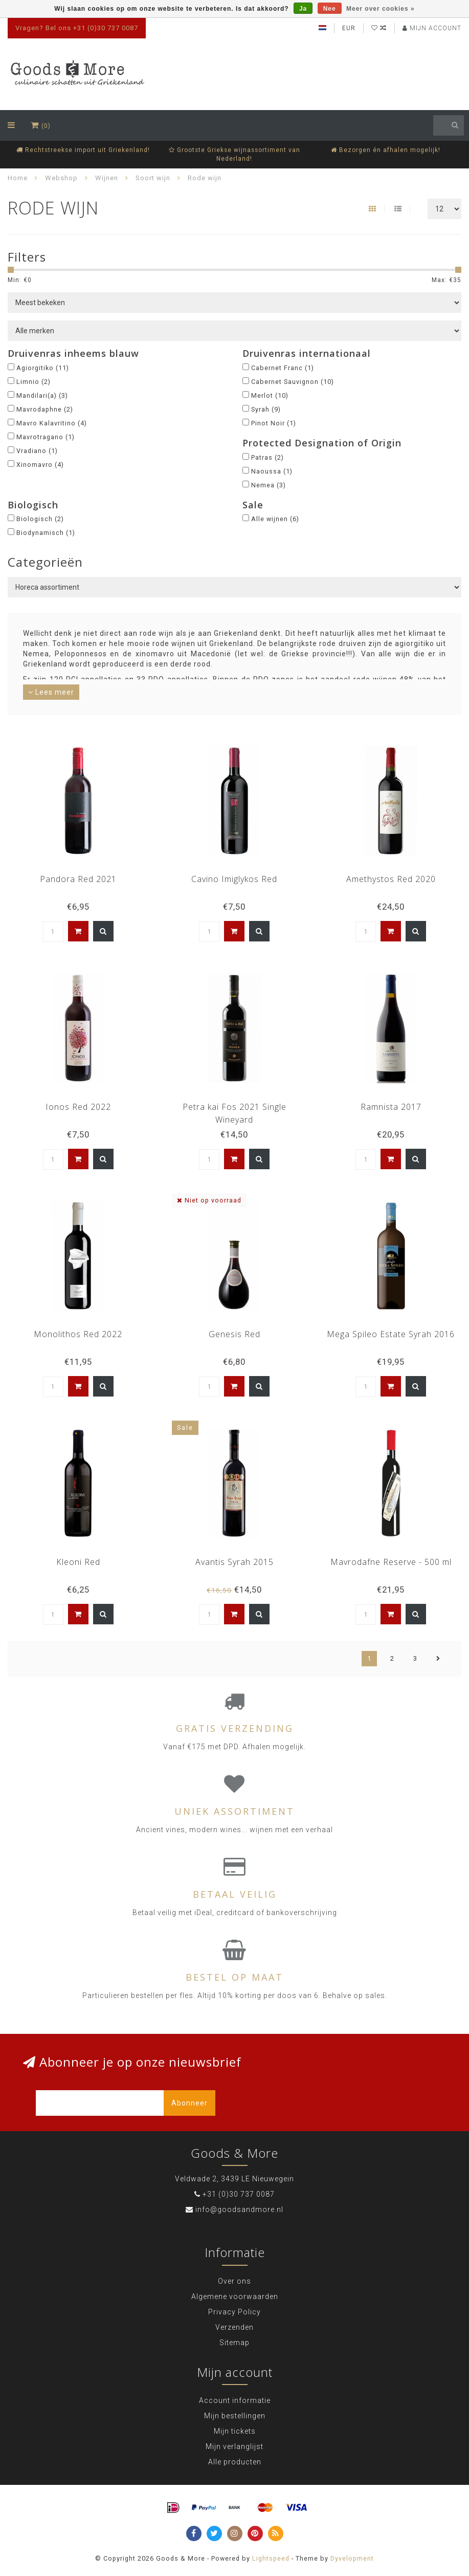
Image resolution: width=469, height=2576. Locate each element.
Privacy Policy (234, 2312)
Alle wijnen (275, 519)
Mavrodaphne (44, 409)
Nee (329, 8)
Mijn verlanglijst (234, 2446)
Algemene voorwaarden (234, 2296)
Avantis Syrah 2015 (234, 1562)
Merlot (269, 395)
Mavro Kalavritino (51, 423)
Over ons (234, 2281)
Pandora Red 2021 (78, 879)
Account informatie (235, 2400)
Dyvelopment (352, 2558)
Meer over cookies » (380, 8)
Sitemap (234, 2342)
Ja (303, 8)
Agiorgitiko (42, 368)
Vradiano (37, 451)
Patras (267, 457)
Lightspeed (270, 2558)
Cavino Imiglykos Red (234, 879)
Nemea (268, 485)
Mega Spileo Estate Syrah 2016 (391, 1334)
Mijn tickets (235, 2431)
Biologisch (40, 519)
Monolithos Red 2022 (78, 1334)
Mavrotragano (45, 437)
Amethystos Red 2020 (391, 879)
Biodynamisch (45, 532)
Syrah (266, 409)
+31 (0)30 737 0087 (239, 2194)
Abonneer (189, 2103)
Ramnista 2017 (391, 1106)
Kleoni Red (78, 1562)
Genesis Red (234, 1334)
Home (18, 178)
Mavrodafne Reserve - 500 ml (391, 1562)
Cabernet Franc (282, 368)
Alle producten (234, 2462)
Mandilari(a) (42, 395)
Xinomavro (40, 464)
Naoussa (272, 471)
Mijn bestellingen (234, 2416)
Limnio (33, 381)
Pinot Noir (273, 423)
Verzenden (234, 2327)
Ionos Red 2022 (78, 1106)
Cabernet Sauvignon (292, 381)
